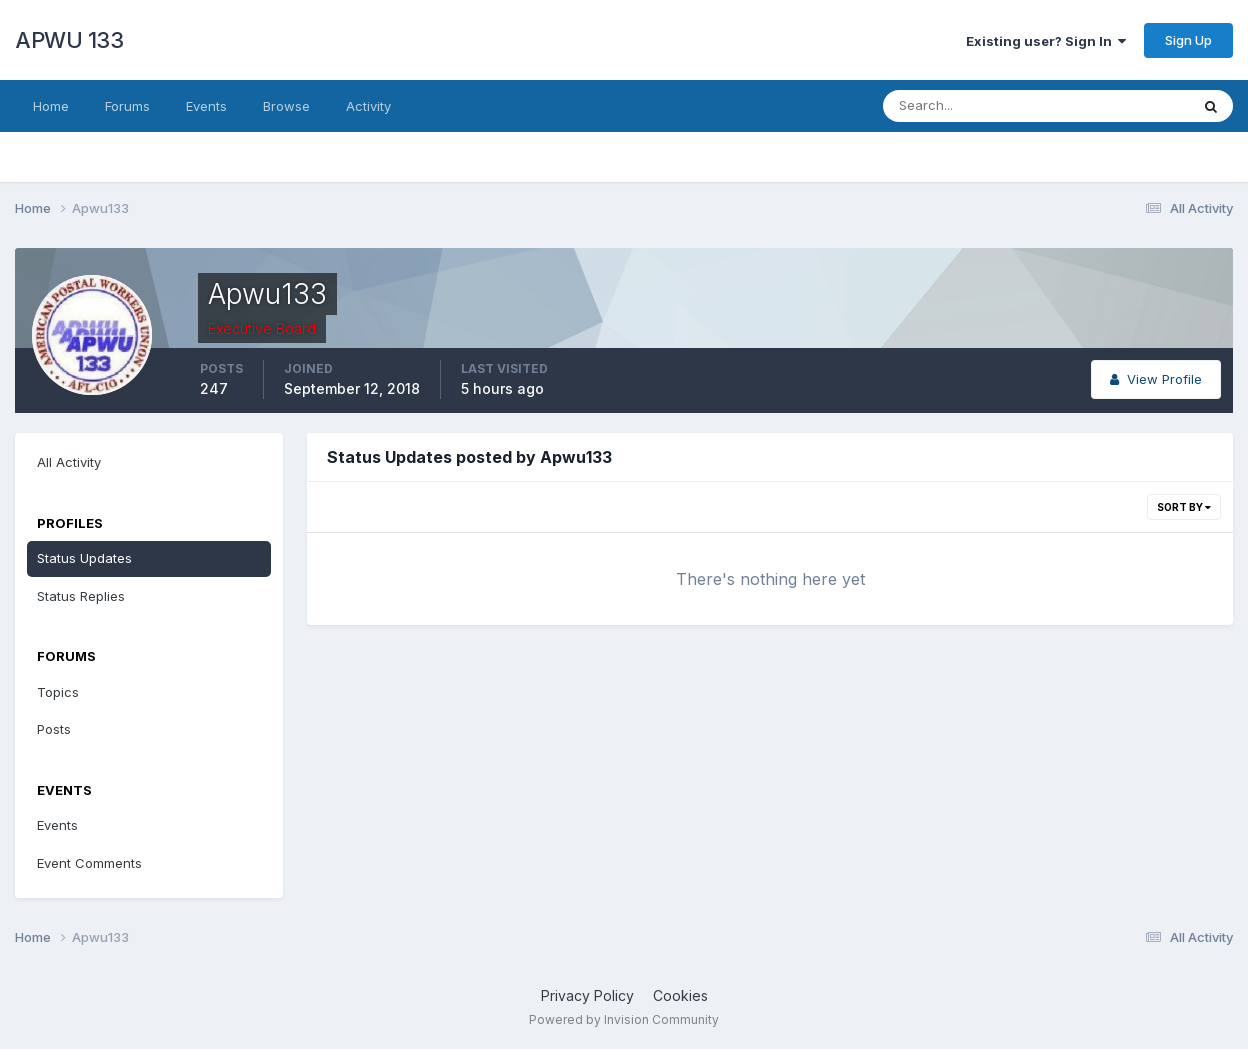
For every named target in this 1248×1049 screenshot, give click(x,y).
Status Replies (81, 596)
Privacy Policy (587, 995)
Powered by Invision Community (624, 1019)
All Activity (69, 462)
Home (51, 106)
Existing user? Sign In (1046, 41)
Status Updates (84, 558)
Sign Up (1188, 40)
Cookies (680, 995)
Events (206, 106)
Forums (127, 106)
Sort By (1184, 507)
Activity (368, 106)
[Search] (971, 106)
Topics (58, 692)
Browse (286, 106)
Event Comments (89, 863)
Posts (54, 729)
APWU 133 (69, 40)
